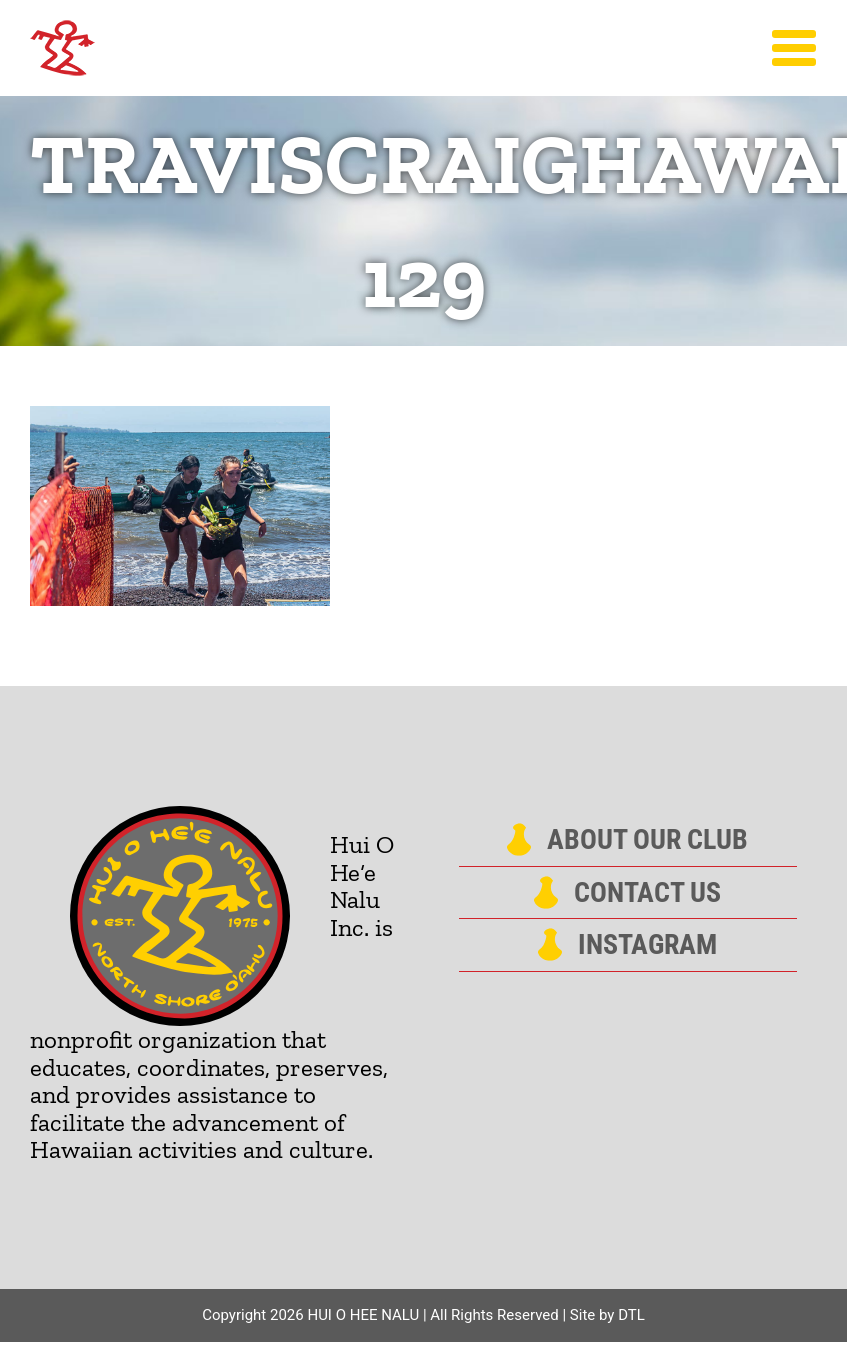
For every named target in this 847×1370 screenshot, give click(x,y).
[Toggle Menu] (794, 48)
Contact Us (647, 893)
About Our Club (647, 840)
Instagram (647, 945)
